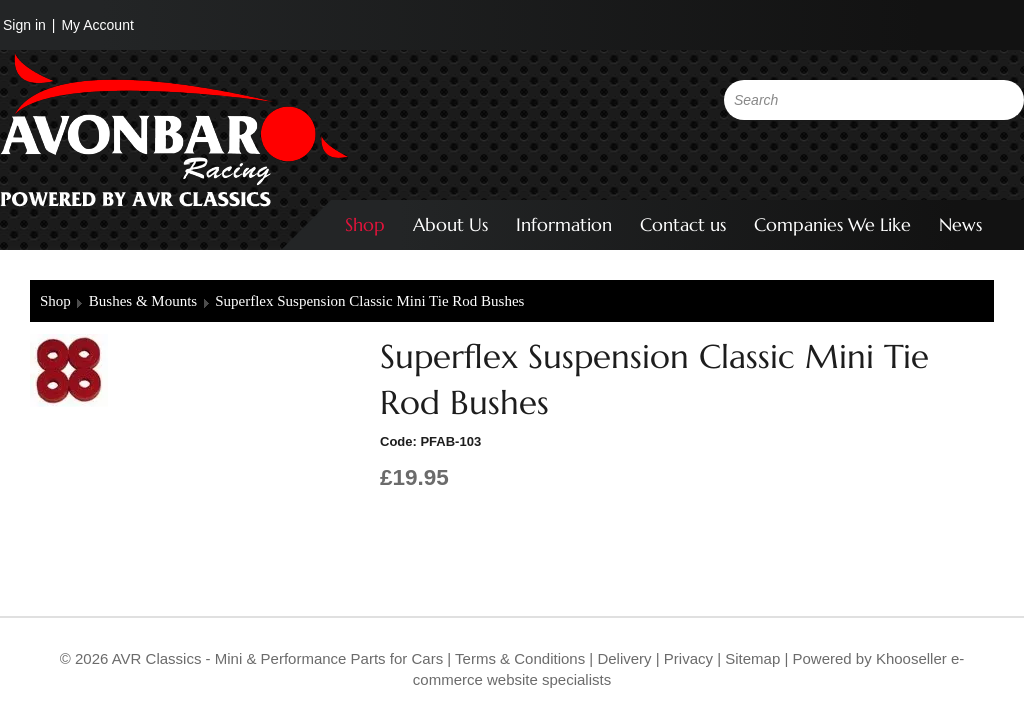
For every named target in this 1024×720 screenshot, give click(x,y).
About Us (450, 224)
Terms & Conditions (518, 658)
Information (564, 224)
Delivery (624, 658)
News (960, 224)
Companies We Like (832, 224)
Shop (365, 224)
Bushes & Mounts (143, 301)
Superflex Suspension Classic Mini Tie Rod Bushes (369, 301)
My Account (97, 25)
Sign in (24, 25)
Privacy (686, 658)
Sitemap (754, 658)
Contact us (683, 224)
